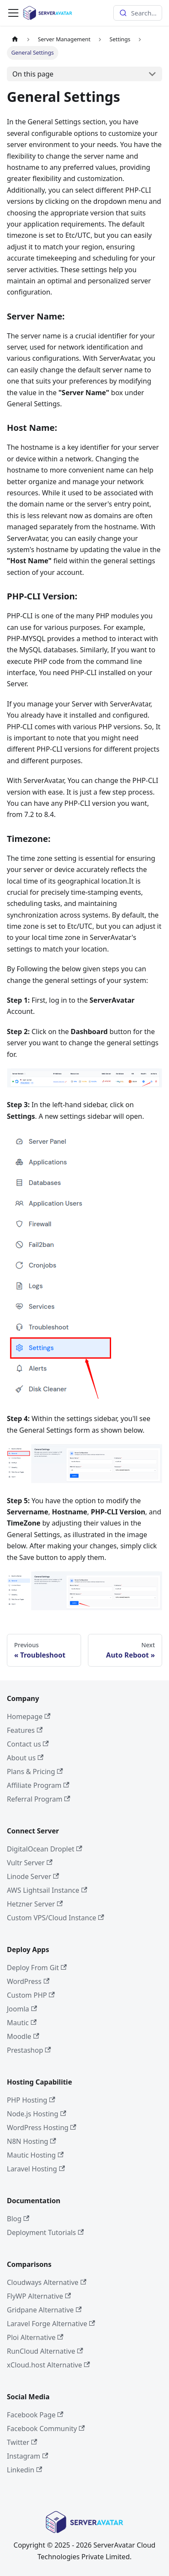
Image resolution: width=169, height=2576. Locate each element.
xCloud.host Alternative (48, 2365)
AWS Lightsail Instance (47, 1890)
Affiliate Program (38, 1785)
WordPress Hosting (41, 2127)
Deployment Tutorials (45, 2232)
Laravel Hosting (36, 2169)
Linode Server (33, 1876)
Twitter (22, 2442)
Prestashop (29, 2050)
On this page (33, 74)
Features (24, 1730)
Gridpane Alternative (44, 2310)
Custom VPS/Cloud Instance (55, 1917)
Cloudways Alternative (46, 2282)
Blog (18, 2218)
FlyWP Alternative (39, 2296)
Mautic (21, 2022)
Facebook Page (35, 2414)
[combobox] (137, 13)
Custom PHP (31, 1995)
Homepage (29, 1716)
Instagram (27, 2456)
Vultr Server (29, 1862)
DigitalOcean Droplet (44, 1849)
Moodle (23, 2036)
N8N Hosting (31, 2141)
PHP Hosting (31, 2100)
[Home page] (15, 39)
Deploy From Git (37, 1967)
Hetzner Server (35, 1904)
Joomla (22, 2009)
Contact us (28, 1744)
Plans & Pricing (35, 1771)
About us (25, 1757)
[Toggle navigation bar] (13, 12)
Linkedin (24, 2470)
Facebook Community (46, 2428)
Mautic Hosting (35, 2155)
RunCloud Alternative (45, 2351)
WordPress (28, 1981)
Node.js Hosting (36, 2114)
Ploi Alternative (35, 2337)
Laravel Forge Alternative (51, 2323)
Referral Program (38, 1799)
